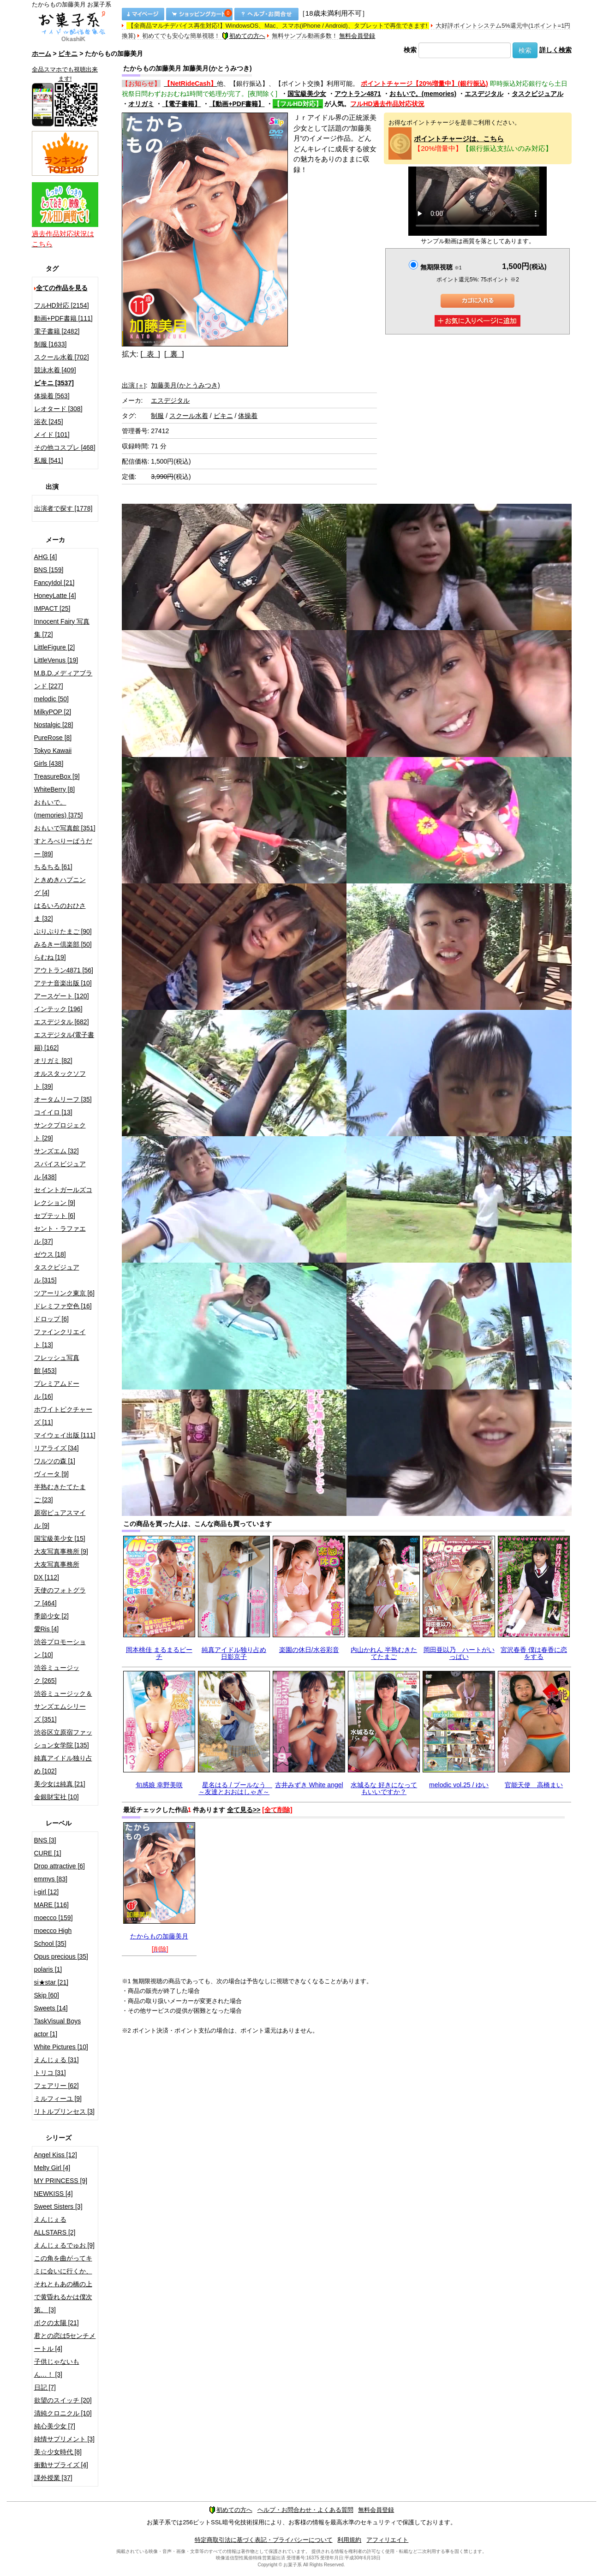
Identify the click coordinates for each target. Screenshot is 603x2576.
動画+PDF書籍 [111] (63, 318)
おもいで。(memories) (422, 93)
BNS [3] (45, 1840)
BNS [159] (49, 569)
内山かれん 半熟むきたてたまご (384, 1653)
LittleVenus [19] (56, 660)
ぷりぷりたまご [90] (63, 931)
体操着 (247, 415)
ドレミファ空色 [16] (63, 1306)
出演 (134, 385)
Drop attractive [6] (59, 1866)
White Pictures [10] (61, 2047)
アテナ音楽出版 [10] (63, 983)
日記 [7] (45, 2387)
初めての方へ (243, 35)
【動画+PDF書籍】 (236, 103)
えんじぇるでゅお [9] (64, 2245)
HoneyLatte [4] (55, 595)
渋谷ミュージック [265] (56, 1674)
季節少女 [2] (51, 1616)
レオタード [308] (58, 408)
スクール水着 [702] (61, 357)
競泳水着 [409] (55, 370)
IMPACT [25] (52, 608)
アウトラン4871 (357, 93)
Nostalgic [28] (53, 724)
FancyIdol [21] (54, 582)
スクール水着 (188, 415)
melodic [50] (51, 699)
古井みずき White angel (309, 1785)
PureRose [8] (53, 737)
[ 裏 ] (174, 354)
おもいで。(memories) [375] (58, 809)
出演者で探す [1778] (63, 508)
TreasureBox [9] (57, 776)
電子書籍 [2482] (57, 331)
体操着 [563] (52, 396)
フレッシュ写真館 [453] (56, 1364)
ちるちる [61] (53, 867)
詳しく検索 (555, 50)
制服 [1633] (50, 344)
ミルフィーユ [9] (58, 2098)
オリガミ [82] (53, 1060)
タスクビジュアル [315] (56, 1274)
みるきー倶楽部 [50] (63, 944)
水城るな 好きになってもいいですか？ (384, 1788)
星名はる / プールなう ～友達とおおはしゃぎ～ (235, 1788)
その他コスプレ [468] (65, 447)
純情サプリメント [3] (64, 2439)
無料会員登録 (357, 35)
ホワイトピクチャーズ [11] (63, 1416)
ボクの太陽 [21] (56, 2322)
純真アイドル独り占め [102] (63, 1764)
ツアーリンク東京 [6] (64, 1293)
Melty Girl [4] (52, 2167)
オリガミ (141, 103)
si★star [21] (51, 1982)
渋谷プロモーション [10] (60, 1648)
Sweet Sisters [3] (58, 2206)
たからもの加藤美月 (159, 1936)
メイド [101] (52, 434)
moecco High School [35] (53, 1937)
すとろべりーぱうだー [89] (63, 847)
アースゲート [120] (61, 996)
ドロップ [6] (51, 1319)
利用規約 (349, 2539)
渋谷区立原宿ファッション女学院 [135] (63, 1739)
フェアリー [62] (56, 2085)
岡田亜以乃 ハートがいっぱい (459, 1653)
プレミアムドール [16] (56, 1390)
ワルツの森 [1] (54, 1461)
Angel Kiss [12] (55, 2155)
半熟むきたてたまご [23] (60, 1493)
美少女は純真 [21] (59, 1784)
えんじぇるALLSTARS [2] (55, 2226)
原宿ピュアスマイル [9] (60, 1519)
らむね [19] (50, 957)
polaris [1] (48, 1969)
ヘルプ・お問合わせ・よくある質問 (305, 2509)
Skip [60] (46, 1995)
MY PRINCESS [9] (61, 2180)
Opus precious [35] (61, 1956)
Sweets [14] (51, 2008)
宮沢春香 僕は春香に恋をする (534, 1653)
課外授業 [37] (53, 2477)
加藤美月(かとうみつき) (185, 385)
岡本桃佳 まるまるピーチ (159, 1653)
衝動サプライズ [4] (61, 2465)
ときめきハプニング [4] (60, 886)
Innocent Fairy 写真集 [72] (62, 628)
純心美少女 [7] (54, 2426)
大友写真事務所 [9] (61, 1551)
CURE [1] (47, 1853)
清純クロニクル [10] (63, 2413)
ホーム (41, 53)
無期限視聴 (440, 267)
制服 (157, 415)
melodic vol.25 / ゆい (459, 1785)
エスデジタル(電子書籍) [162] (64, 1041)
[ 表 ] (150, 354)
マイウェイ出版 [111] (65, 1435)
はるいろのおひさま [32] (60, 912)
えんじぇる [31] (56, 2059)
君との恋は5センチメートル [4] (65, 2342)
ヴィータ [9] (51, 1474)
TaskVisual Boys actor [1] (57, 2027)
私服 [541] (48, 460)
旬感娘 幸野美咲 (159, 1785)
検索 (410, 50)
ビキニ (68, 53)
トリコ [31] (50, 2072)
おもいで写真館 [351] (65, 828)
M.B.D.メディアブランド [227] (63, 679)
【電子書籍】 (181, 103)
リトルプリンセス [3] (64, 2111)
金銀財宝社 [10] (56, 1797)
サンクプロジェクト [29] (60, 1131)
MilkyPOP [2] (53, 712)
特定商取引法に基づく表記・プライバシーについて (264, 2539)
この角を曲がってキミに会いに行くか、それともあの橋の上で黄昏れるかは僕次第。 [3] (63, 2284)
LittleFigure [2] (54, 647)
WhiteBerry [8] (54, 789)
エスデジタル (484, 93)
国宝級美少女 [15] (59, 1538)
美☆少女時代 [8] (58, 2452)
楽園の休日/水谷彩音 (309, 1649)
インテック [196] (58, 1009)
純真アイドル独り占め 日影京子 (234, 1653)
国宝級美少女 (306, 93)
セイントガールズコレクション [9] (63, 1196)
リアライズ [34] (56, 1448)
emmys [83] (50, 1879)
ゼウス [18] (50, 1254)
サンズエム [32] (56, 1151)
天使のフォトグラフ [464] (60, 1596)
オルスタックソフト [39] (60, 1080)
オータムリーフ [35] (63, 1099)
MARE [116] (51, 1904)
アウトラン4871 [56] (63, 970)
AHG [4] (45, 557)
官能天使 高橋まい (534, 1785)
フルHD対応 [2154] (61, 305)
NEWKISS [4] (53, 2193)
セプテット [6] (54, 1215)
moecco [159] (53, 1917)
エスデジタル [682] (61, 1022)
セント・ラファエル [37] (60, 1235)
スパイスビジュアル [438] (60, 1170)
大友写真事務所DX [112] (56, 1571)
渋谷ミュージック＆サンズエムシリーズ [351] (63, 1706)
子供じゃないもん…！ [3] (56, 2368)
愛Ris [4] (46, 1629)
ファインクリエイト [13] (60, 1338)
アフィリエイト (387, 2539)
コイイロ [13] (53, 1112)
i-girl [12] (46, 1892)
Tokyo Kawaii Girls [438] (53, 757)
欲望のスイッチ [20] (63, 2400)
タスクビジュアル (537, 93)
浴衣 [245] (48, 421)
